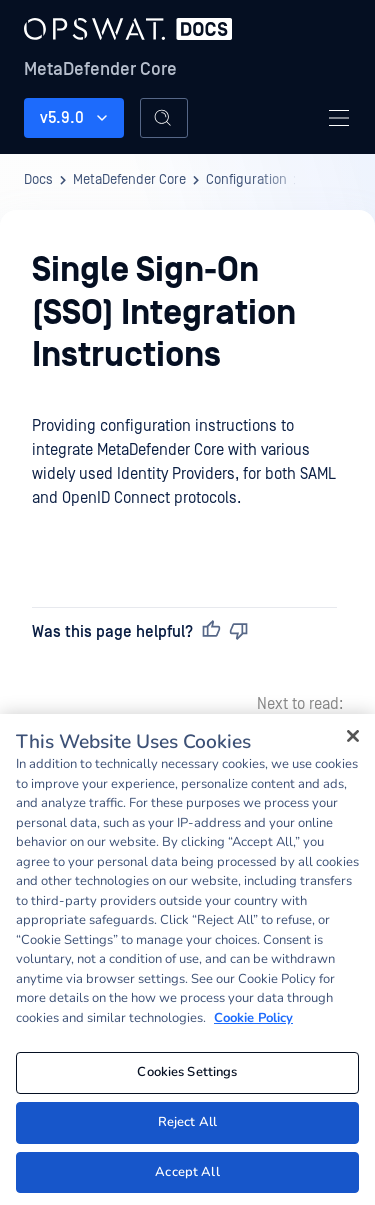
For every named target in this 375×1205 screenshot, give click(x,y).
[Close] (353, 741)
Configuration (246, 180)
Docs (38, 180)
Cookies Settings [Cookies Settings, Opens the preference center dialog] (187, 1077)
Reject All (187, 1127)
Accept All (187, 1177)
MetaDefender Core (100, 69)
